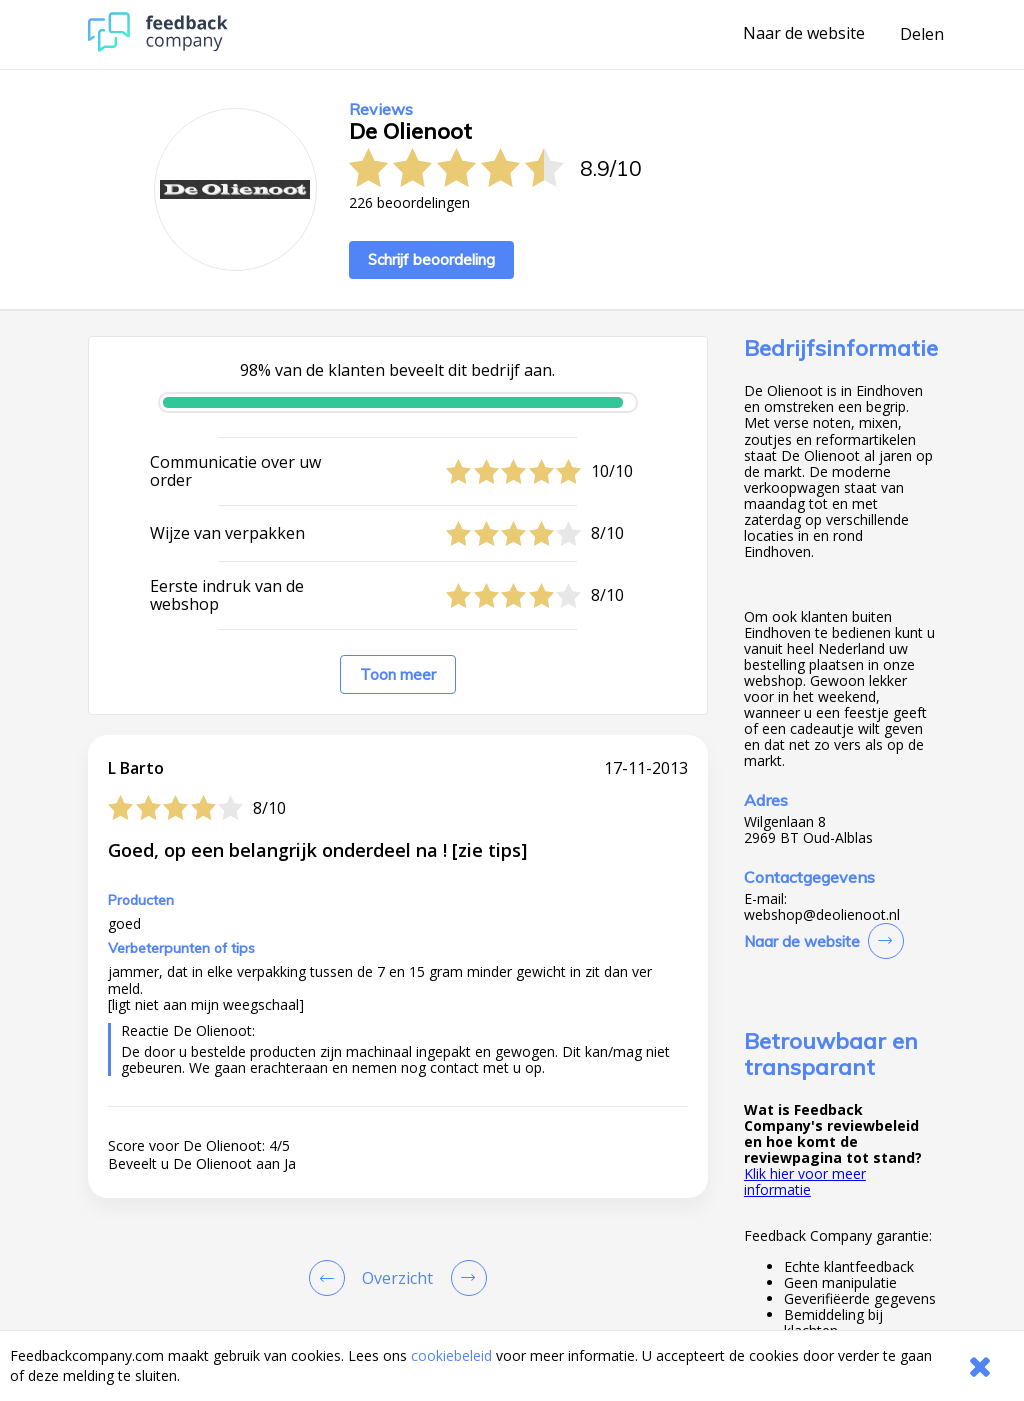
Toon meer (398, 674)
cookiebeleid (451, 1355)
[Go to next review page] (465, 1278)
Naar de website (804, 34)
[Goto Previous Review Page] (331, 1278)
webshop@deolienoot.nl (822, 915)
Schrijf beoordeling (431, 259)
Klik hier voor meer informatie (805, 1181)
